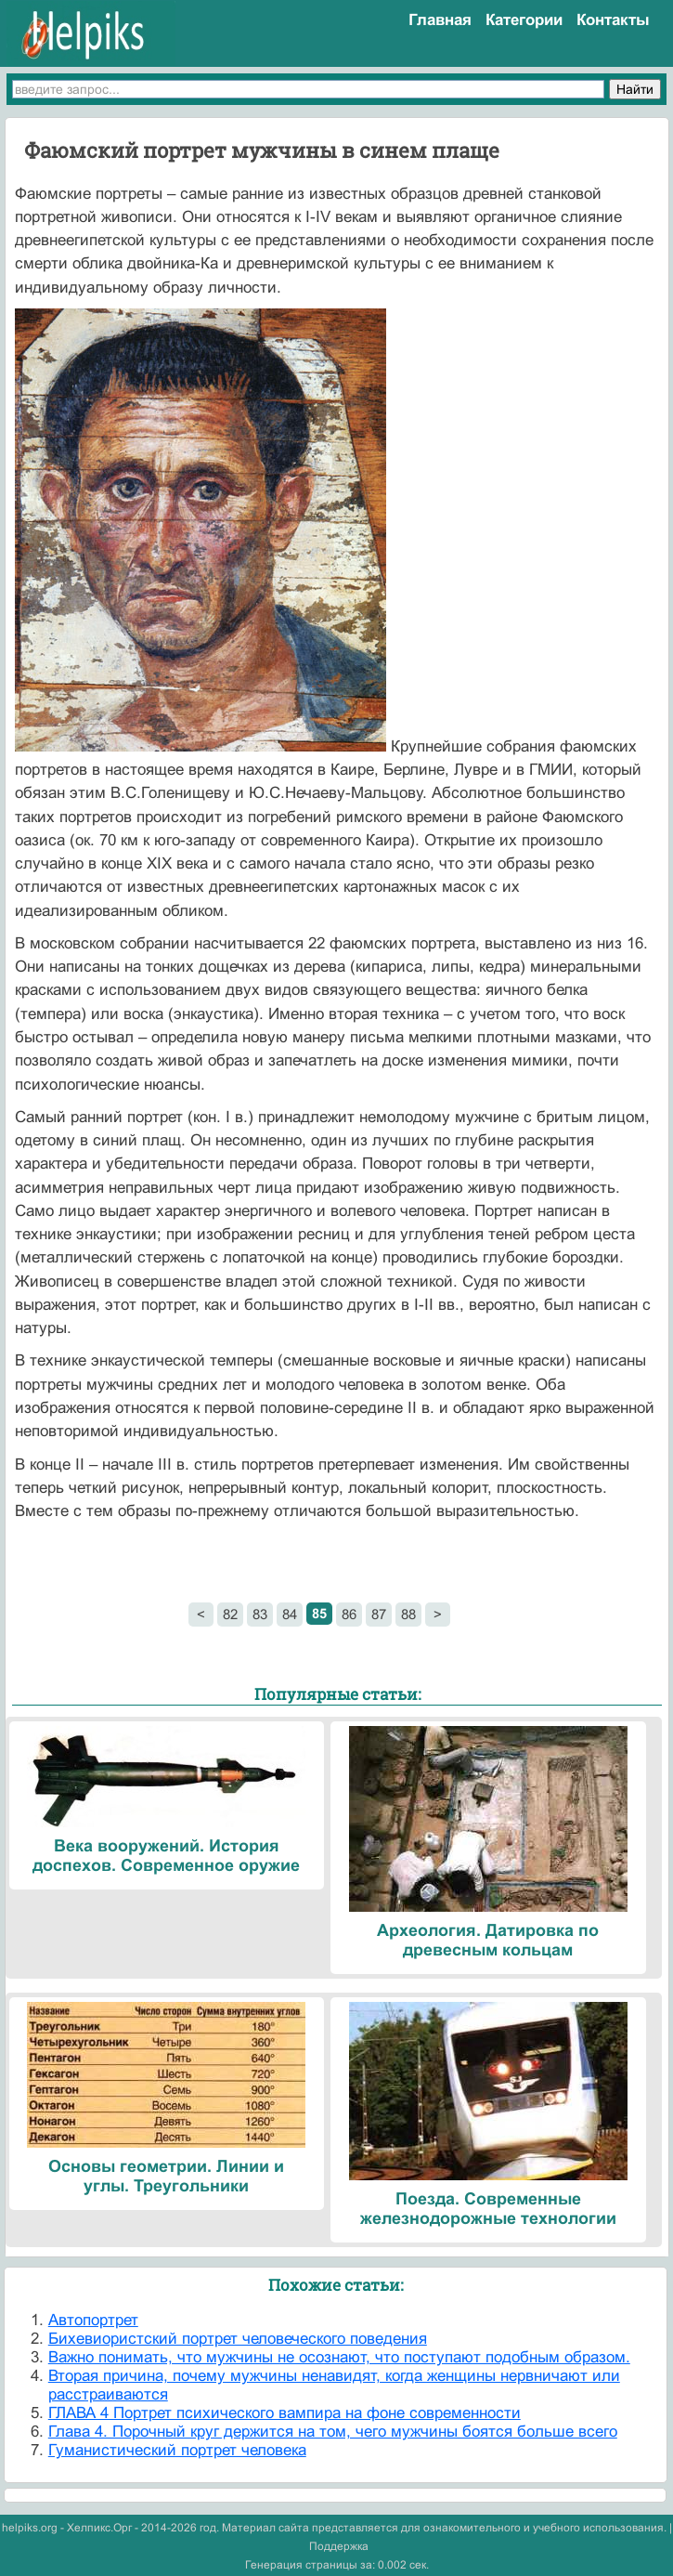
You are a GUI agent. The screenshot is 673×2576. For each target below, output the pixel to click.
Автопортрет (93, 2320)
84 (289, 1614)
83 (259, 1614)
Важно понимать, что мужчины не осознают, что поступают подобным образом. (339, 2357)
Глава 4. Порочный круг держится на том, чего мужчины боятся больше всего (332, 2431)
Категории (524, 20)
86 (349, 1614)
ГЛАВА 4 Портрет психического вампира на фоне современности (284, 2413)
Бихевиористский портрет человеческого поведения (237, 2338)
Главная (440, 20)
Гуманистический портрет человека (177, 2450)
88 (408, 1614)
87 (378, 1614)
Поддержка (339, 2546)
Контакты (613, 20)
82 (230, 1614)
